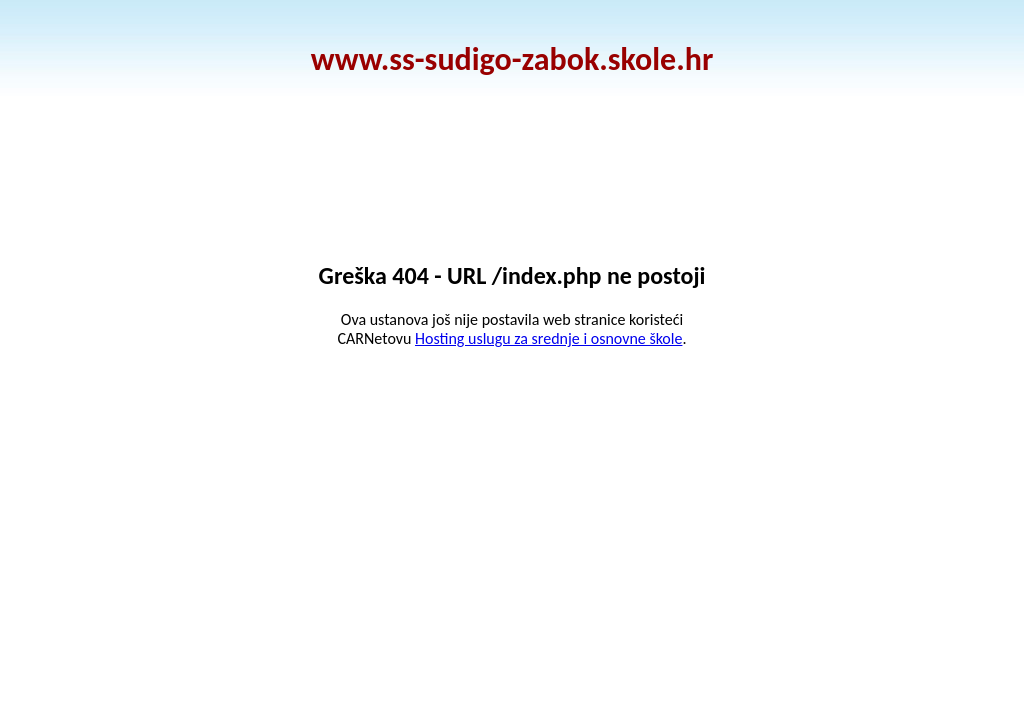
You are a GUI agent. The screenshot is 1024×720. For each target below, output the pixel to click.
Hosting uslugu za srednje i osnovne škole (548, 338)
